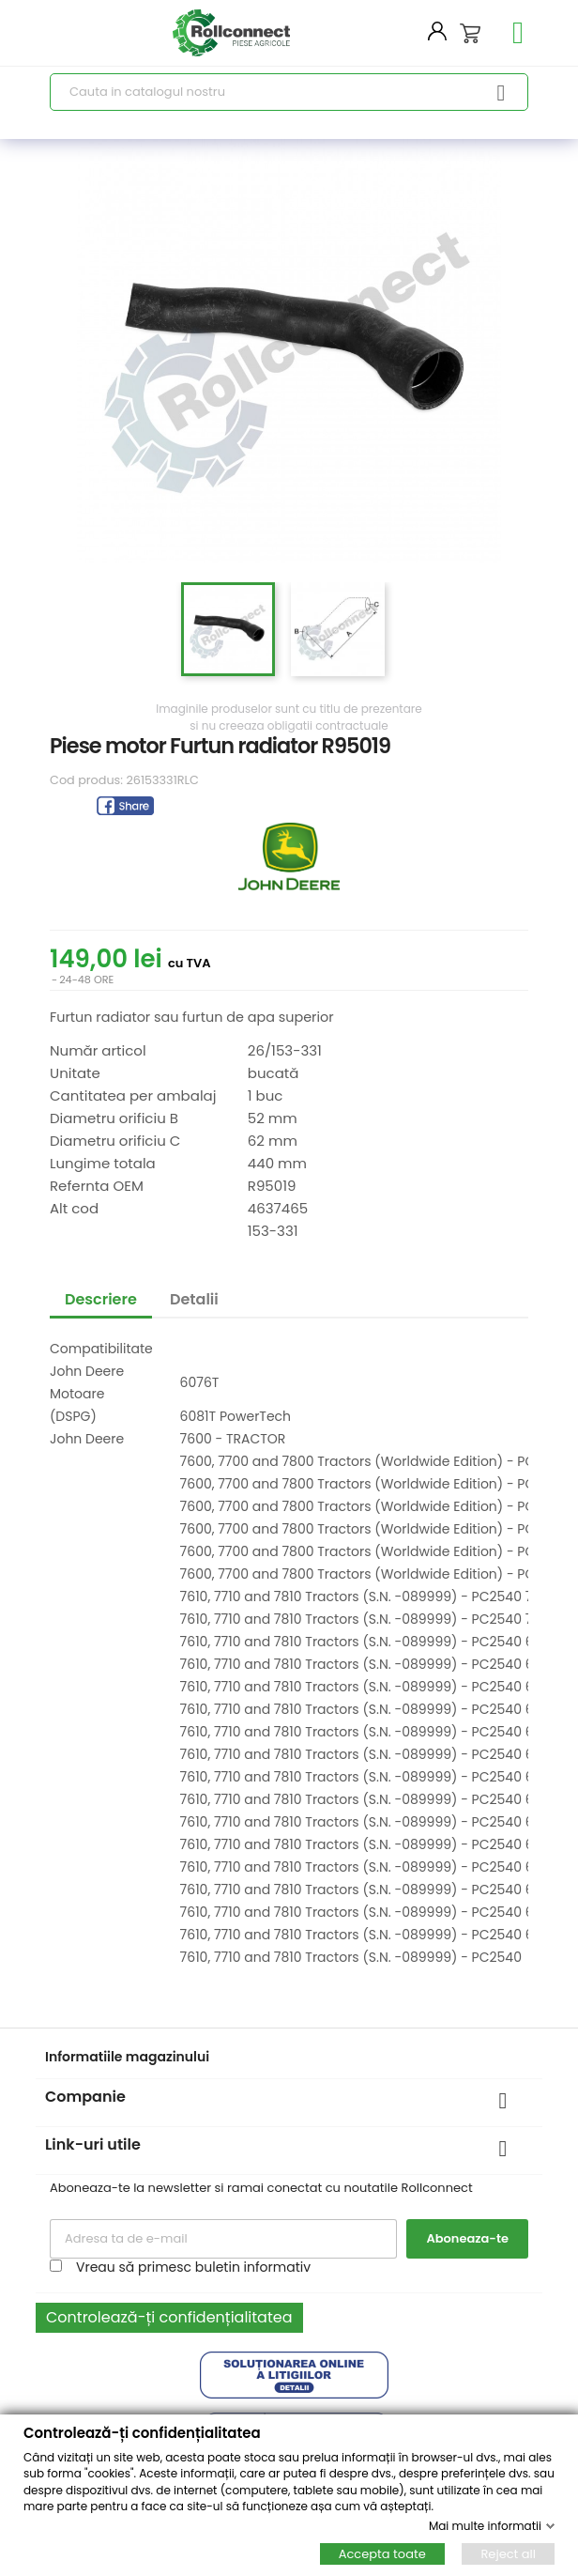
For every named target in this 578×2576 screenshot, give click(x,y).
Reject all (508, 2554)
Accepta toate (382, 2554)
